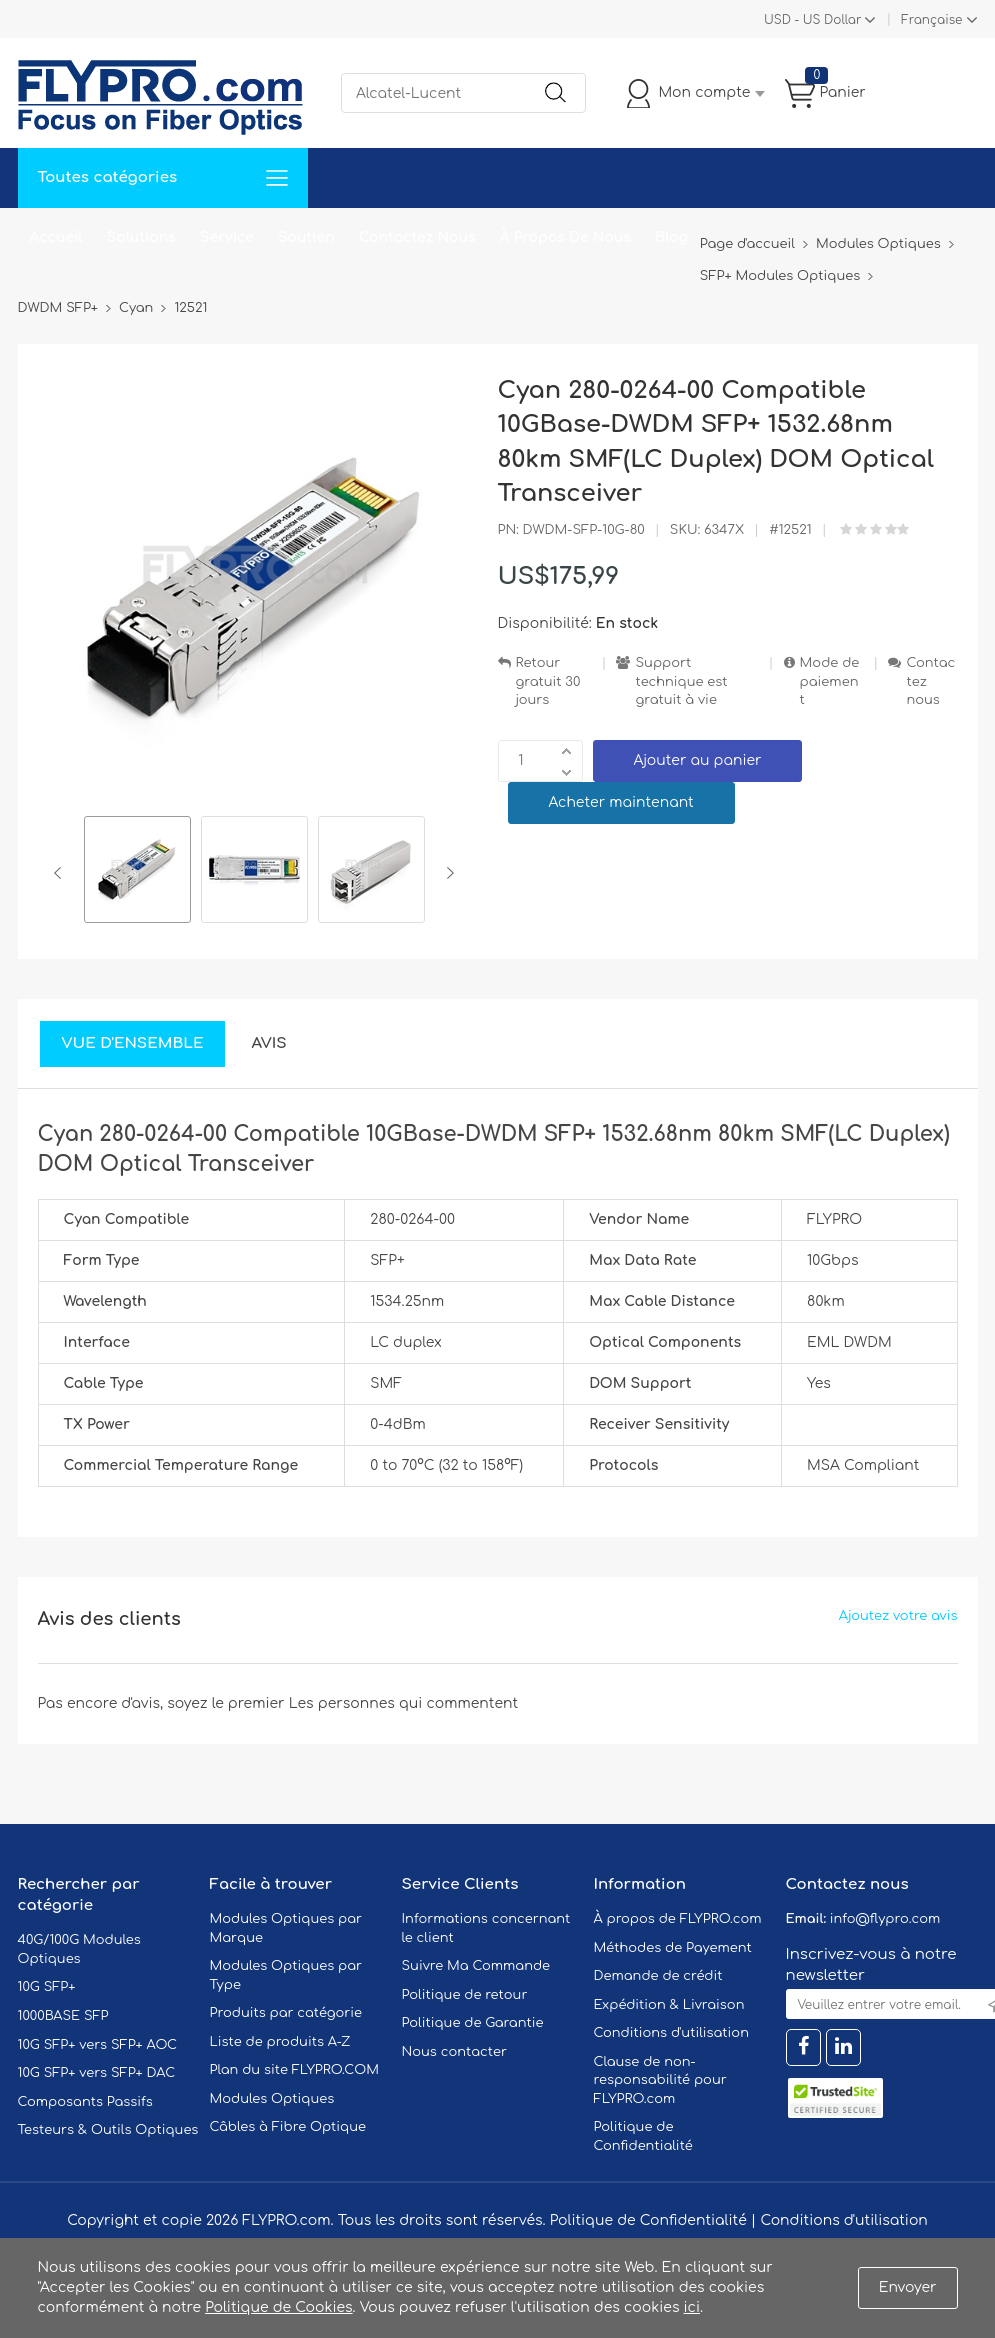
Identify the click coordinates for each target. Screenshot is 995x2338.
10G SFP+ (47, 1987)
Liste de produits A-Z (280, 2042)
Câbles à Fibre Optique (288, 2127)
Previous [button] (61, 873)
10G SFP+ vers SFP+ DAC (97, 2073)
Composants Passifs (85, 2102)
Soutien (306, 237)
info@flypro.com (885, 1919)
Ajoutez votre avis (898, 1616)
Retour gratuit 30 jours (548, 681)
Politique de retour (465, 1995)
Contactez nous (930, 681)
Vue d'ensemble (133, 1043)
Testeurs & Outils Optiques (108, 2130)
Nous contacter (454, 2052)
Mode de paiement (830, 681)
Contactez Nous (417, 237)
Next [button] (446, 873)
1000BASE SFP (63, 2016)
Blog (671, 237)
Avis (268, 1043)
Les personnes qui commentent (404, 1703)
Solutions (141, 237)
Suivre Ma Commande (476, 1966)
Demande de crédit (658, 1976)
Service (227, 237)
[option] (137, 872)
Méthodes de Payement (673, 1948)
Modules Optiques (272, 2099)
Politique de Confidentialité (648, 2220)
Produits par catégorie (286, 2013)
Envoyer (908, 2287)
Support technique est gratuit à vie (681, 681)
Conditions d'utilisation (671, 2033)
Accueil (56, 237)
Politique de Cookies (278, 2307)
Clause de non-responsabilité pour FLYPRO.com (660, 2080)
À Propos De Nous (565, 237)
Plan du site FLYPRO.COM (295, 2070)
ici (692, 2307)
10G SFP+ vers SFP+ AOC (98, 2045)
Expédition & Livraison (669, 2005)
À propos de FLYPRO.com (678, 1919)
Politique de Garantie (473, 2023)
